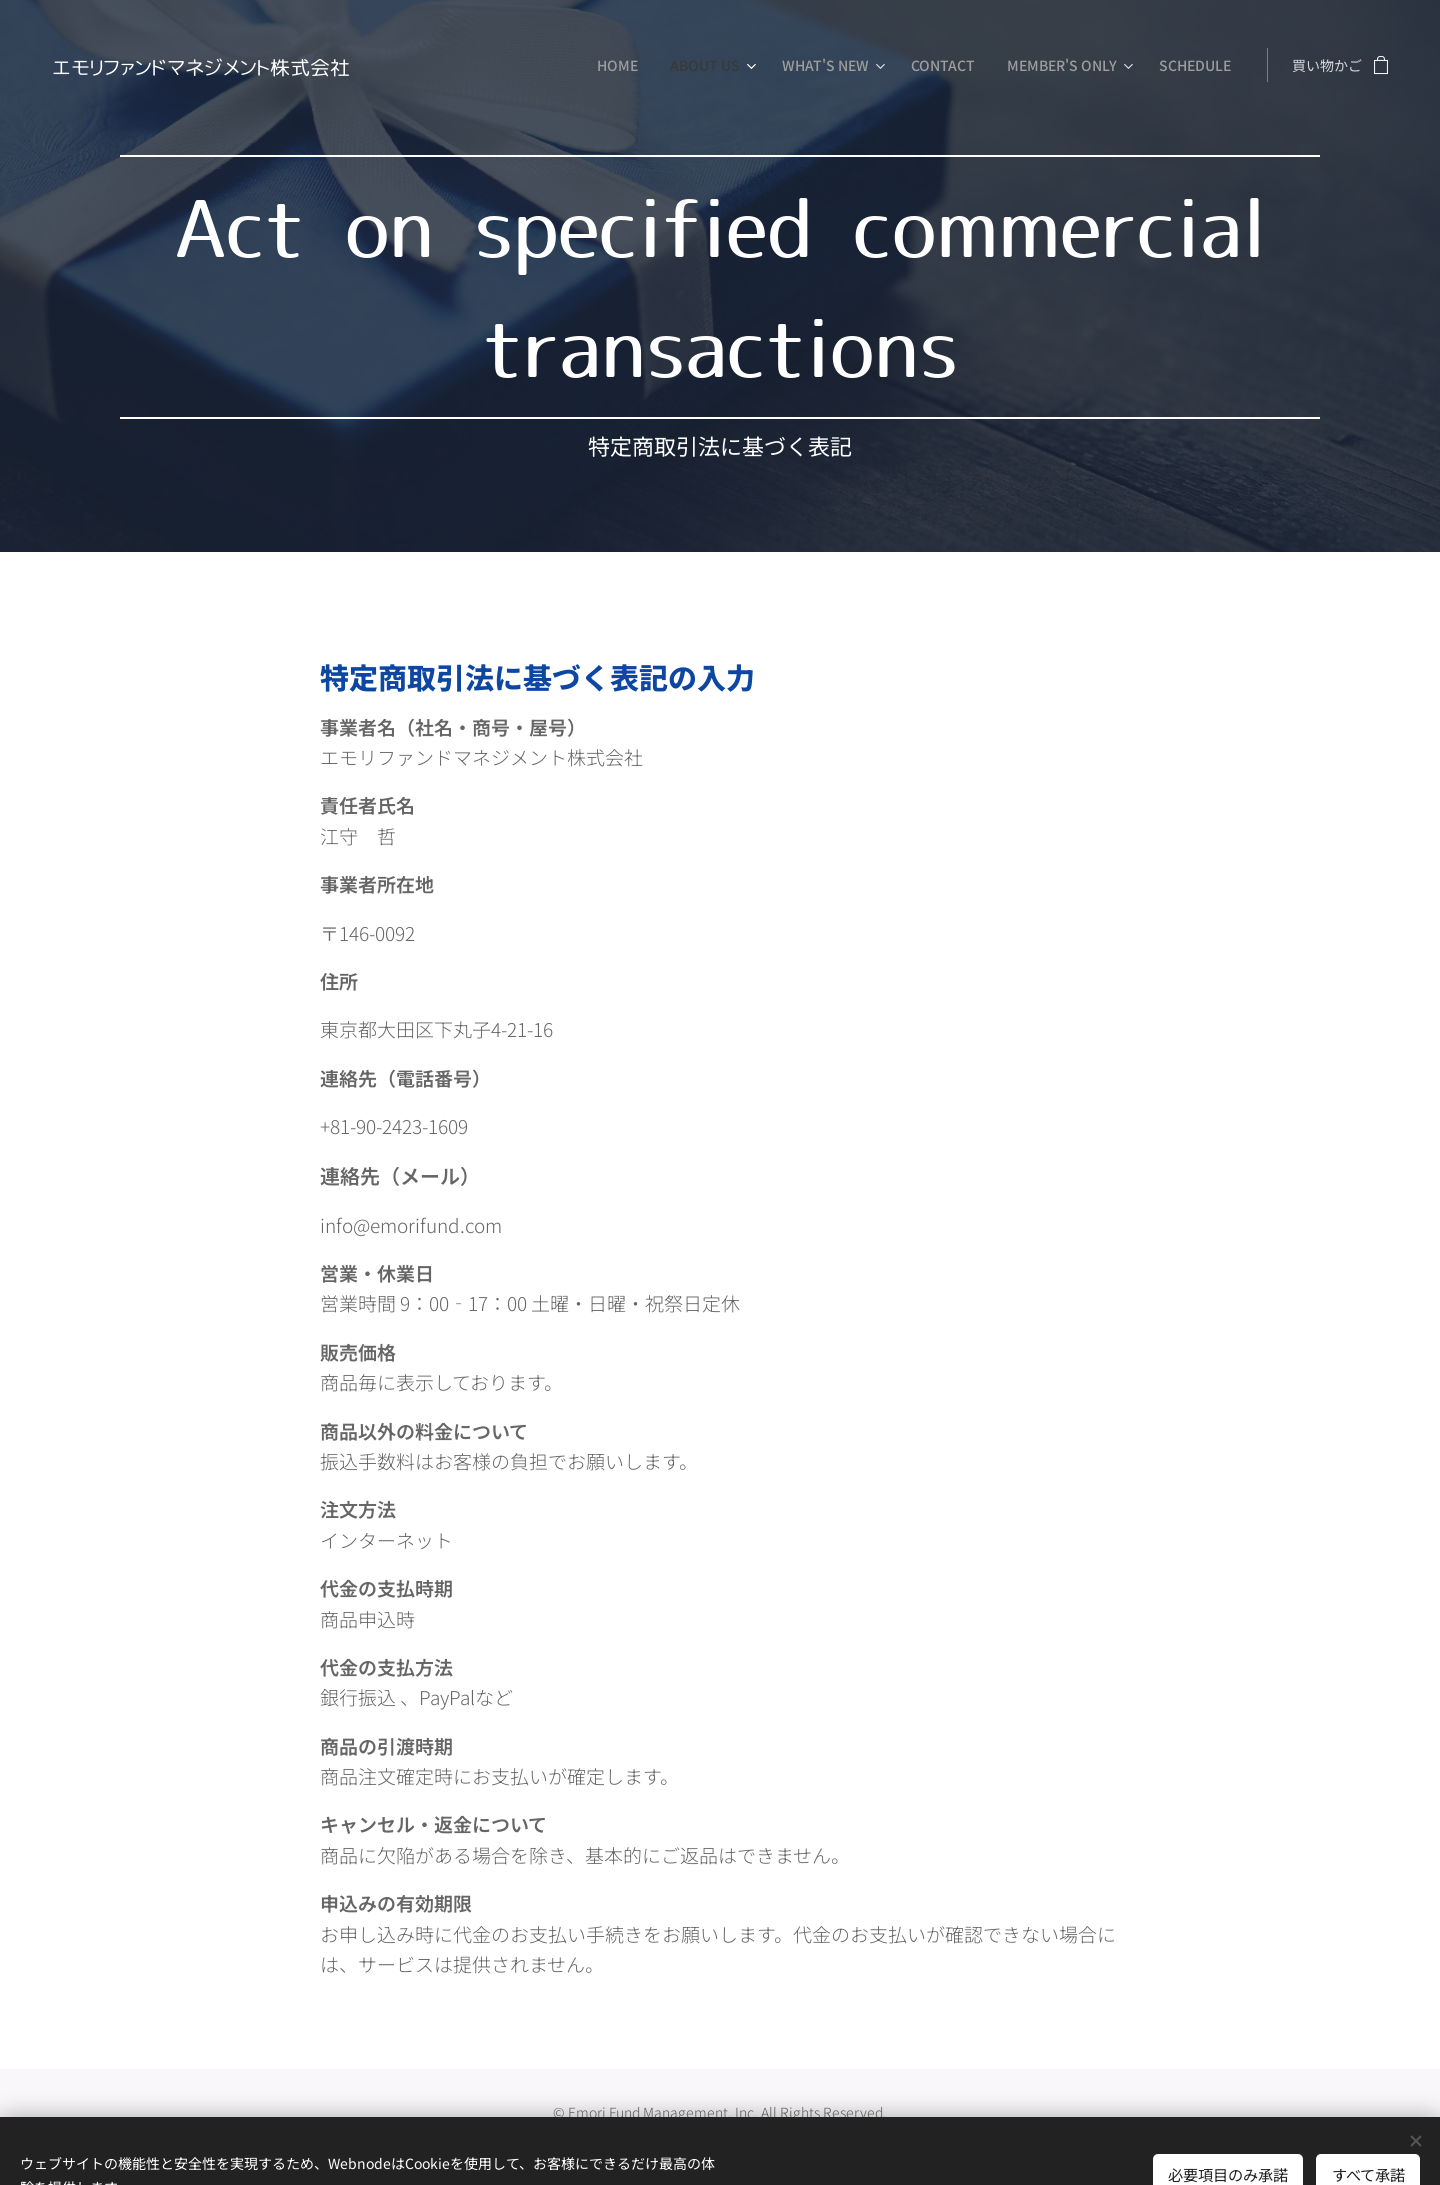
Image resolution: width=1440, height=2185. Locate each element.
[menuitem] (623, 65)
